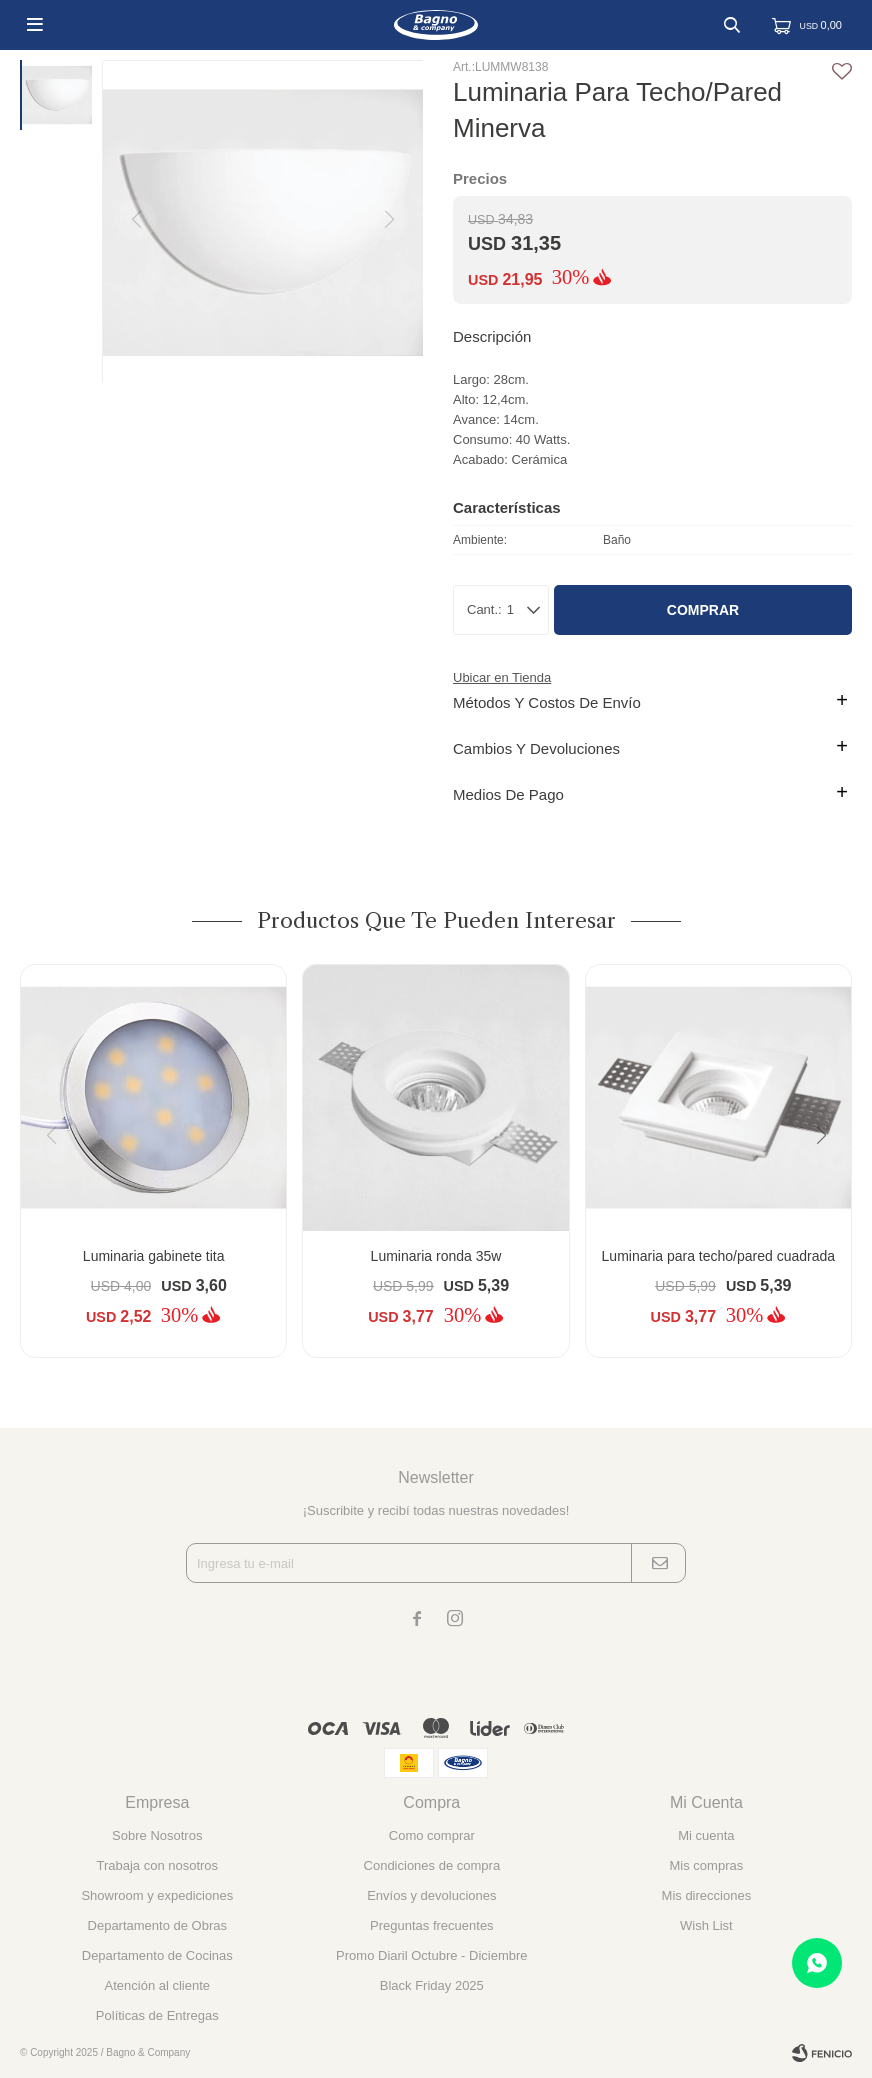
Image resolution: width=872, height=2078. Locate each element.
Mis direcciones (707, 1895)
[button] (828, 1176)
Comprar (703, 610)
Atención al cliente (158, 1985)
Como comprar (432, 1835)
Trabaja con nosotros (157, 1865)
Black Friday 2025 (432, 1985)
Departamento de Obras (157, 1925)
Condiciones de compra (432, 1865)
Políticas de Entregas (157, 2015)
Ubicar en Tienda (502, 677)
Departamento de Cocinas (157, 1955)
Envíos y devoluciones (431, 1895)
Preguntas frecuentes (432, 1925)
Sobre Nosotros (157, 1835)
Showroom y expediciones (157, 1895)
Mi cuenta (706, 1835)
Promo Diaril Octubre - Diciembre (431, 1955)
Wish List (706, 1925)
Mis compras (707, 1865)
